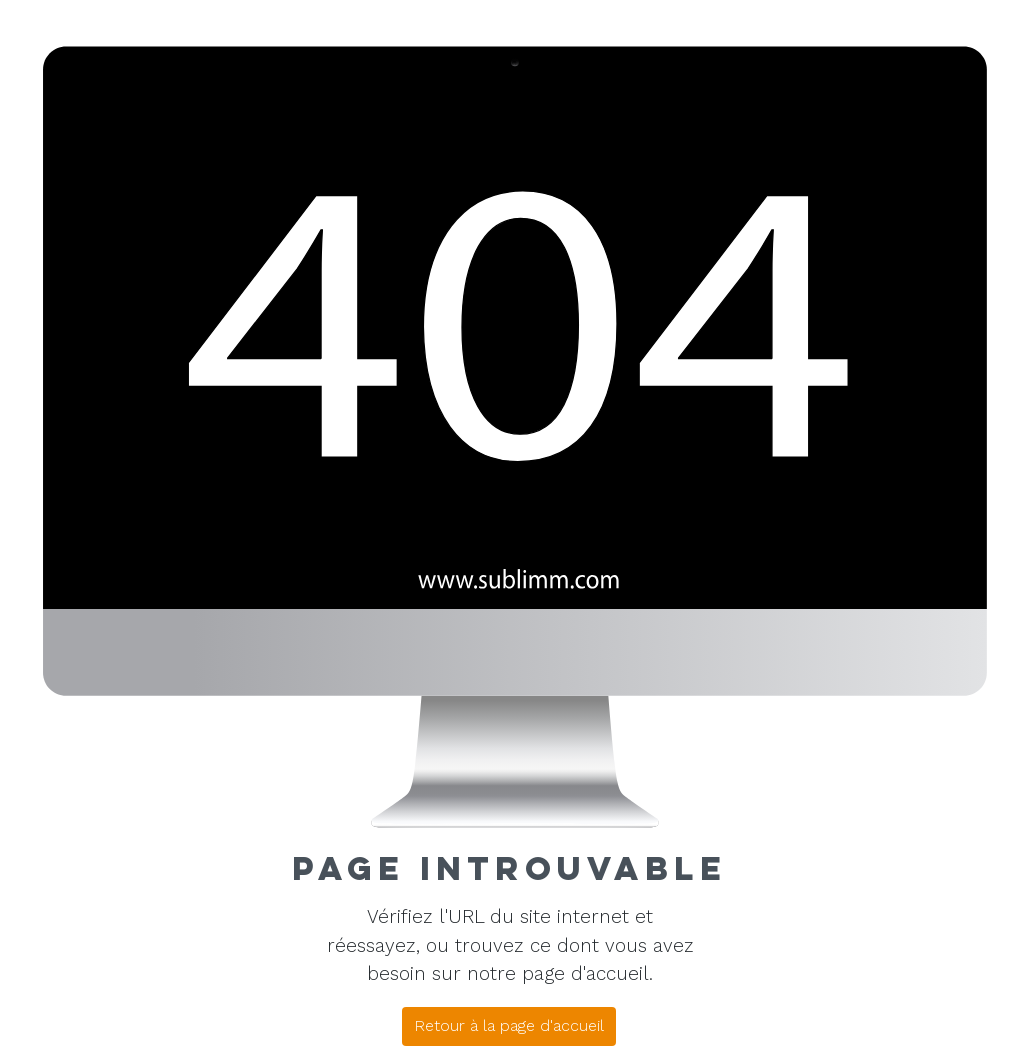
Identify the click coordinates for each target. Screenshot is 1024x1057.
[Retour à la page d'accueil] (509, 1026)
